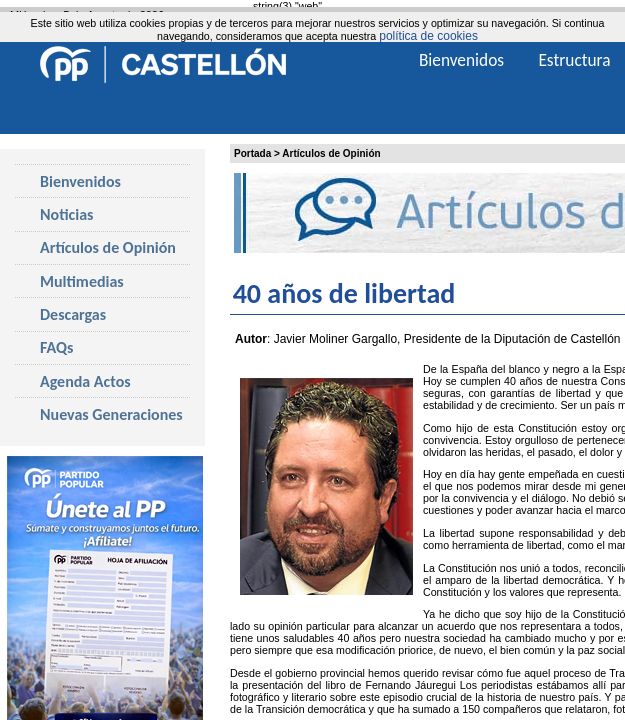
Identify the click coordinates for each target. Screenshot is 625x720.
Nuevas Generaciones (111, 414)
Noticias (66, 214)
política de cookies (428, 36)
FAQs (56, 347)
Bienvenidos (80, 181)
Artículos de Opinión (331, 153)
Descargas (73, 314)
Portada (252, 153)
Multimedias (82, 281)
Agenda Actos (85, 381)
